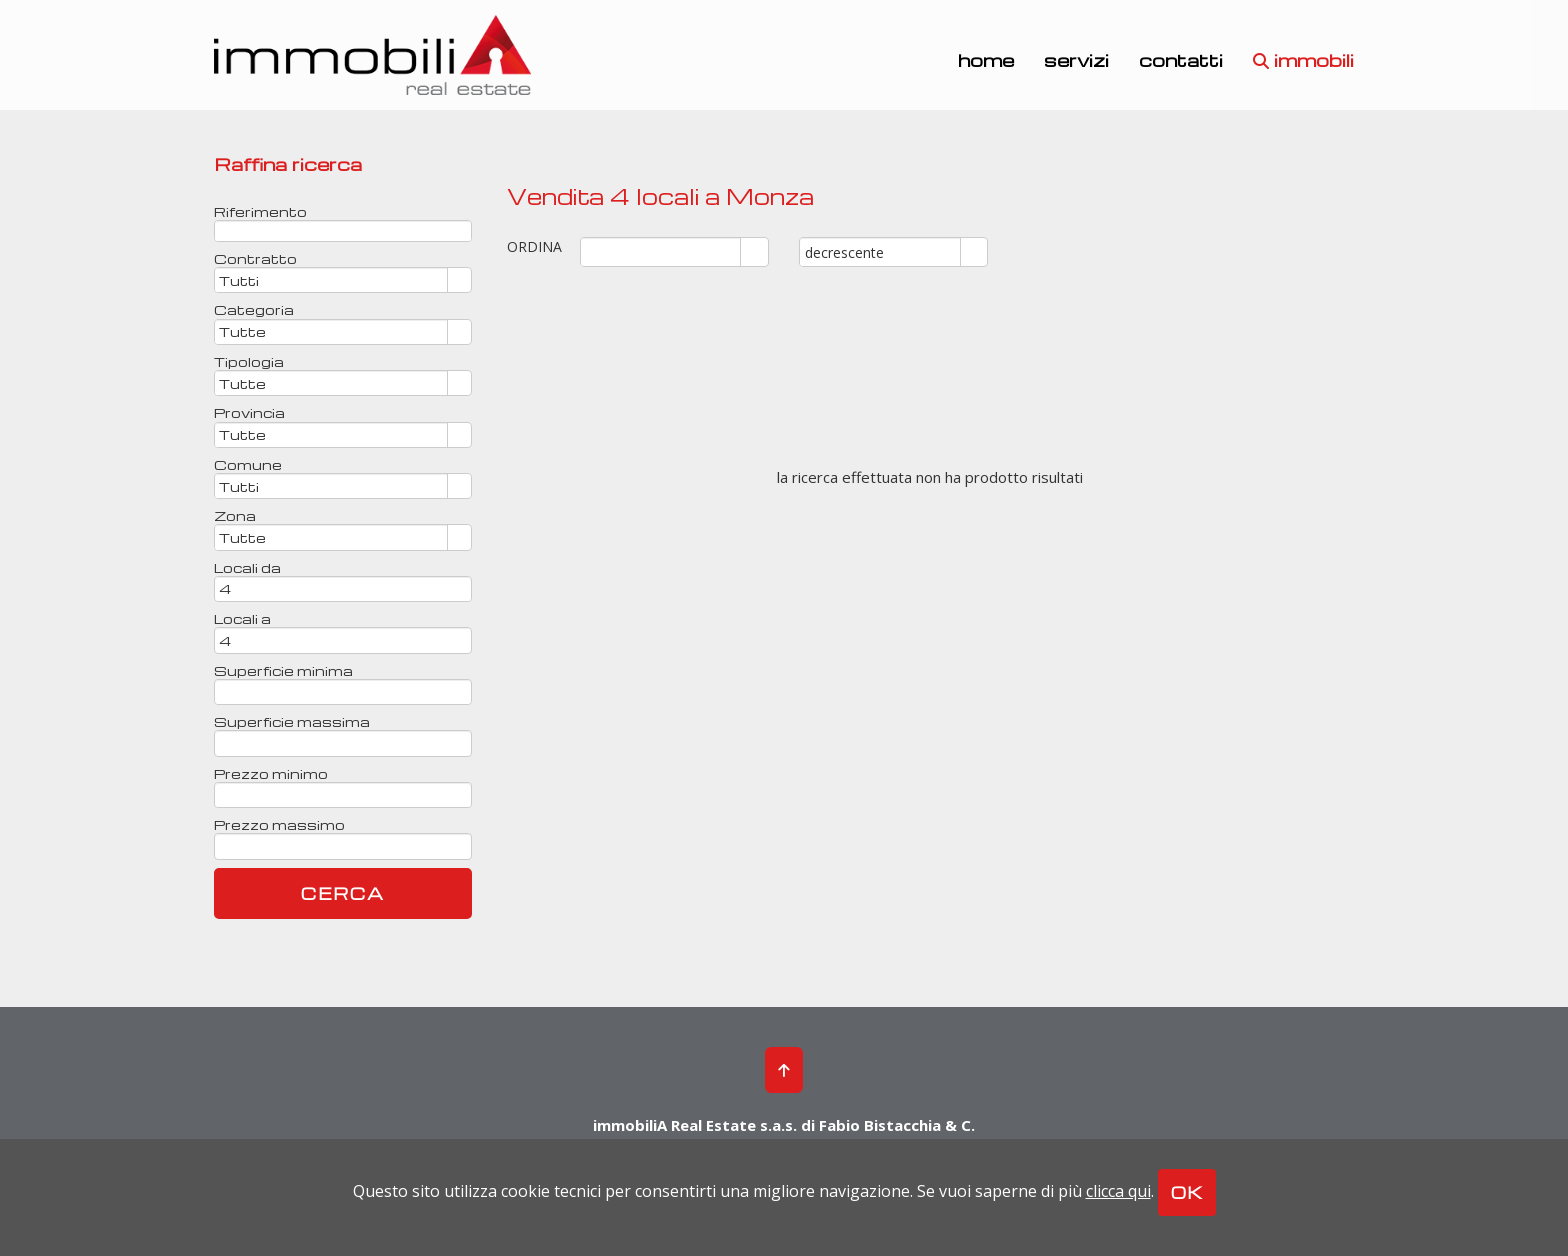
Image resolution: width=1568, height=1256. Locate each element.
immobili (1303, 59)
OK (1187, 1192)
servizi (1076, 59)
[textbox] (343, 231)
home (986, 59)
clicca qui (1118, 1191)
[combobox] (661, 252)
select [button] (755, 253)
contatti (1181, 59)
